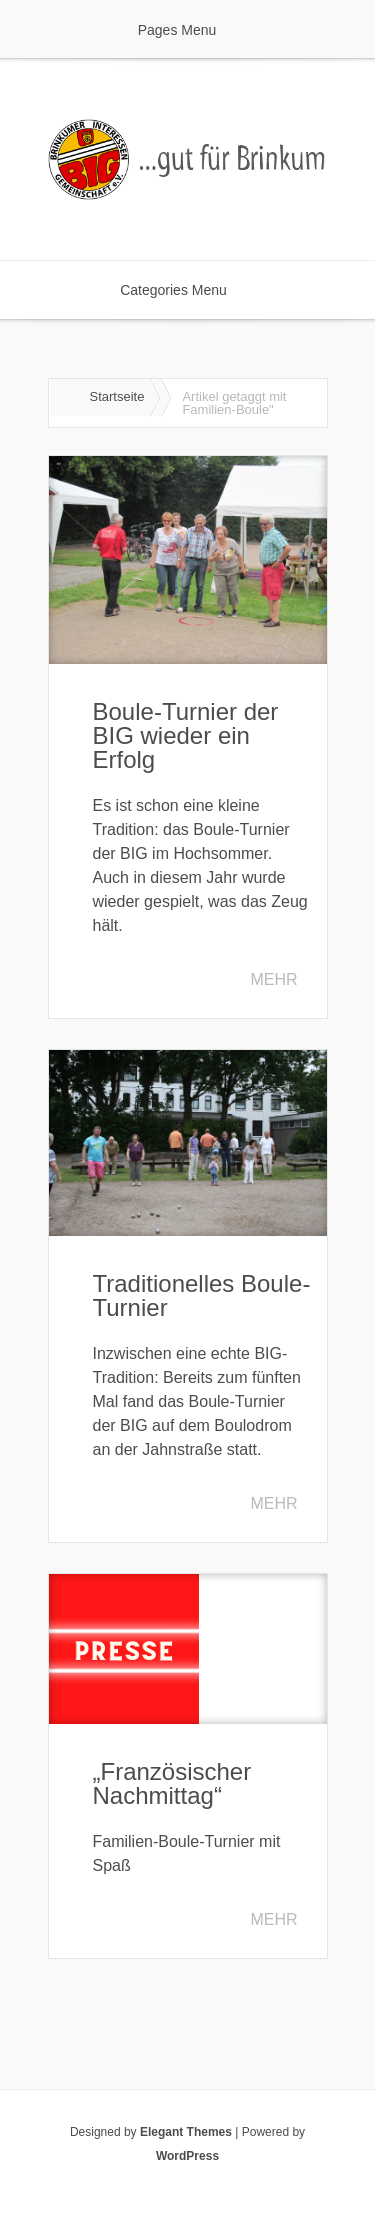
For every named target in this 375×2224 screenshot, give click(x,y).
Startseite (117, 396)
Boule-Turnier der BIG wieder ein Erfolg (186, 735)
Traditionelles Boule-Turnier (202, 1295)
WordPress (187, 2156)
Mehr (273, 980)
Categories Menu (186, 290)
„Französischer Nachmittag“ (172, 1783)
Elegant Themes (186, 2132)
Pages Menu (190, 30)
